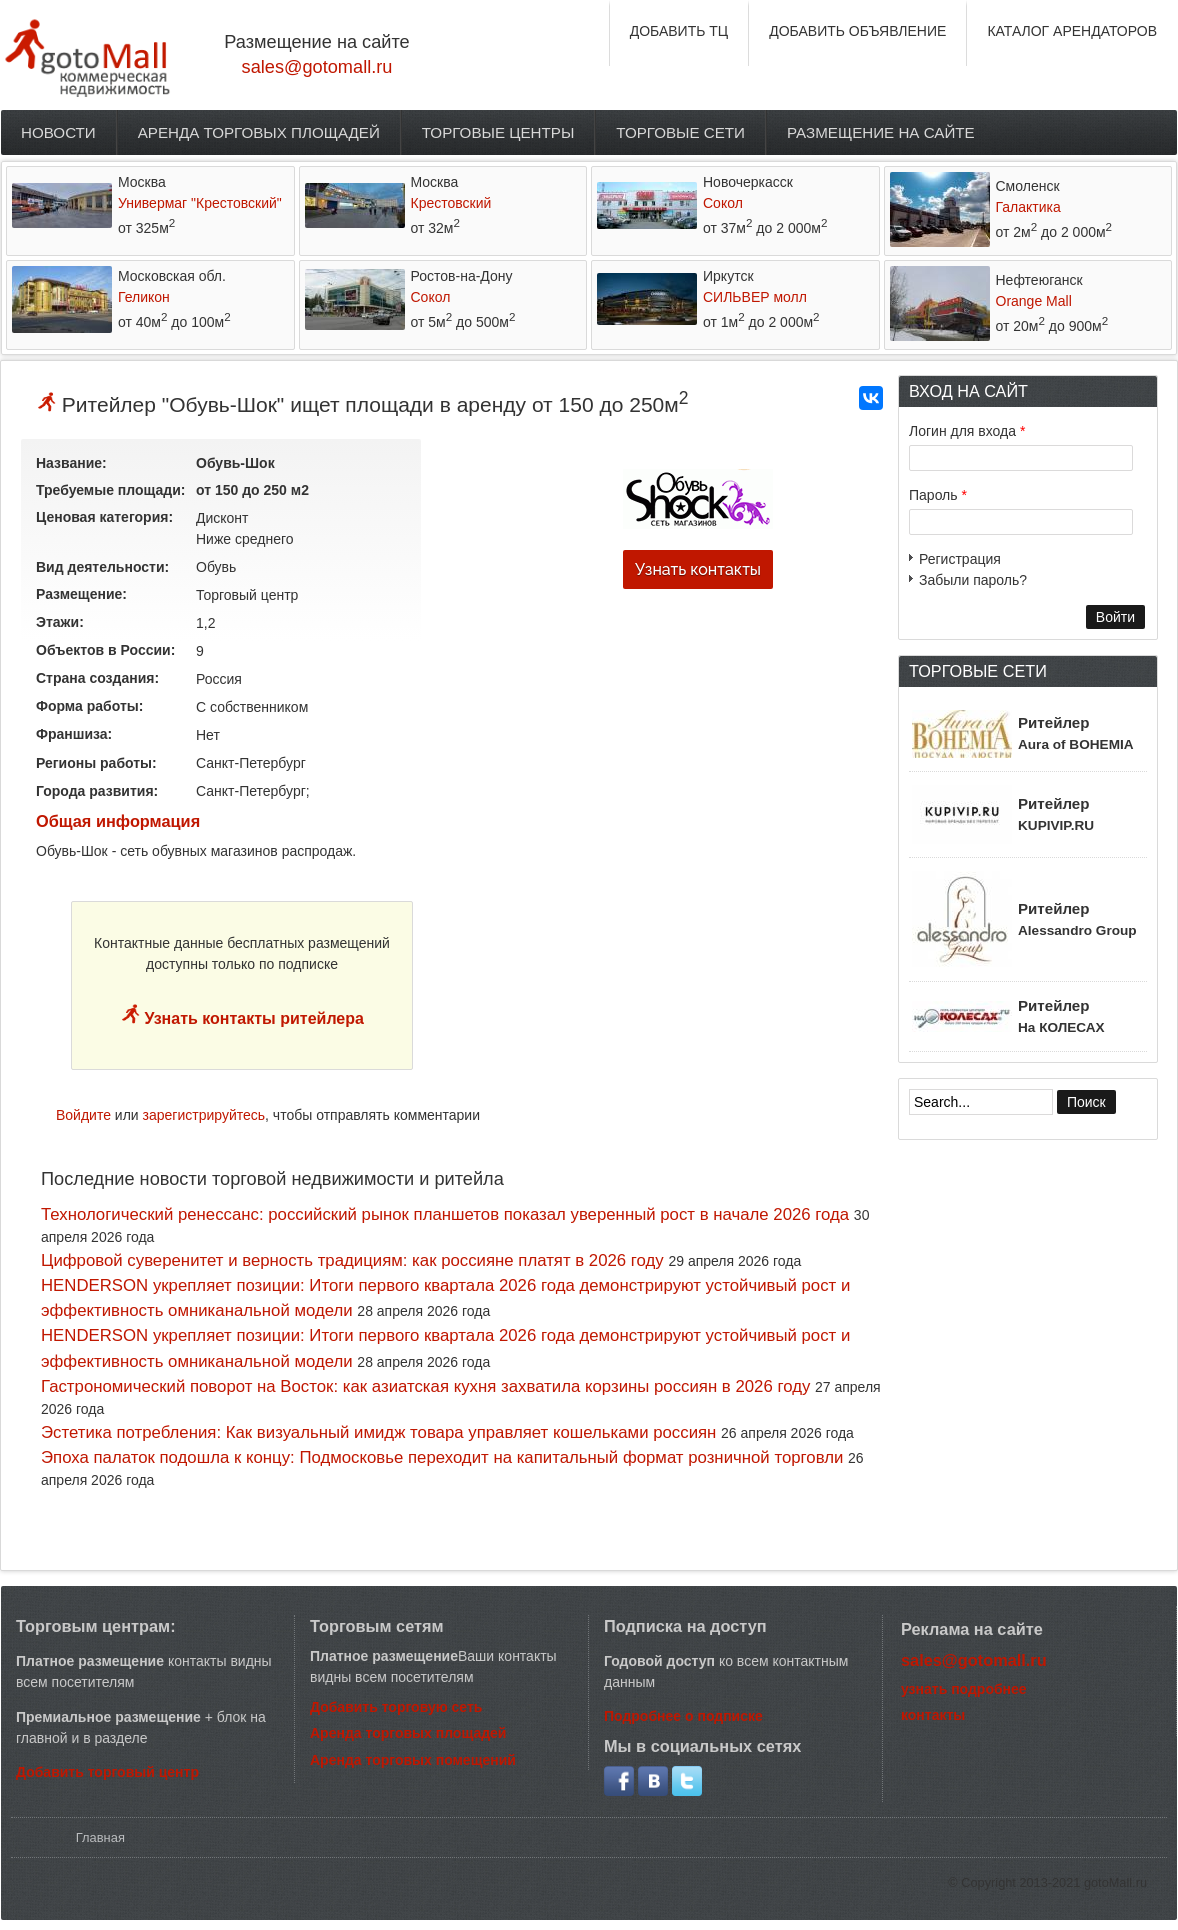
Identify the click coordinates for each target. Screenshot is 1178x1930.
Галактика (1028, 207)
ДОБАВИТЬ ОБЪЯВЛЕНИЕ (857, 31)
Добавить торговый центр (107, 1772)
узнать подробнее (964, 1689)
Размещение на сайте (881, 132)
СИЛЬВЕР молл (755, 297)
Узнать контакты (698, 569)
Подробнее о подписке (683, 1716)
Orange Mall (1034, 301)
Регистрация (960, 559)
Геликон (144, 297)
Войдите (83, 1115)
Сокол (723, 203)
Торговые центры (498, 132)
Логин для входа (967, 431)
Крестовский (451, 203)
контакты (933, 1715)
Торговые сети (680, 132)
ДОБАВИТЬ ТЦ (679, 31)
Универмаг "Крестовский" (200, 203)
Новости (58, 132)
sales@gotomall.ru (317, 67)
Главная (100, 1837)
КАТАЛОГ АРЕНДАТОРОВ (1072, 31)
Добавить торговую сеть (396, 1707)
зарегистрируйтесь (204, 1115)
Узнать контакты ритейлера (252, 1018)
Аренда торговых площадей (259, 132)
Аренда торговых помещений (413, 1760)
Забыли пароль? (973, 580)
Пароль (938, 495)
